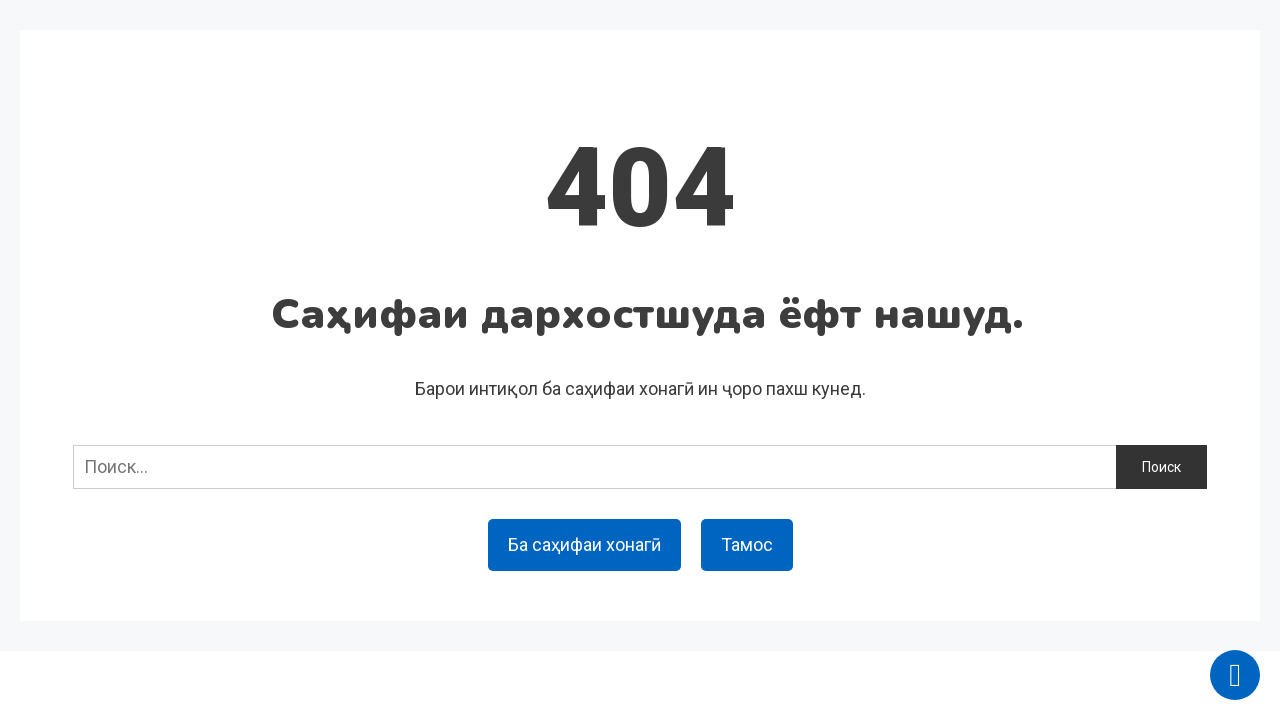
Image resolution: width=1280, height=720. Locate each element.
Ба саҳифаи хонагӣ (584, 544)
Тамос (747, 544)
